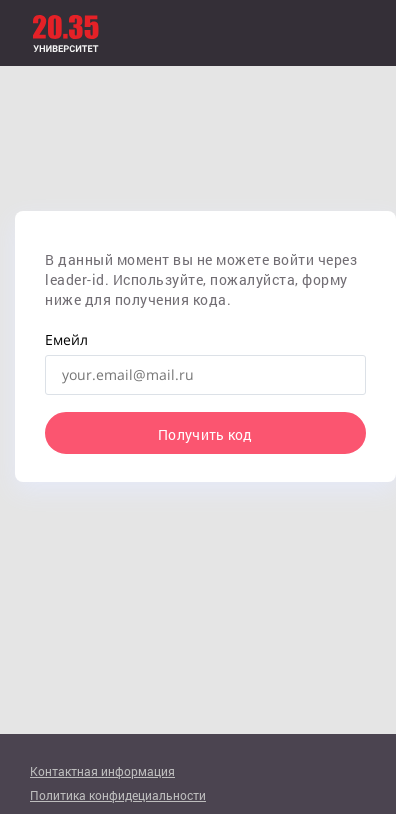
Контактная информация (102, 771)
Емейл (66, 340)
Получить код (205, 434)
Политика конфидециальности (118, 795)
